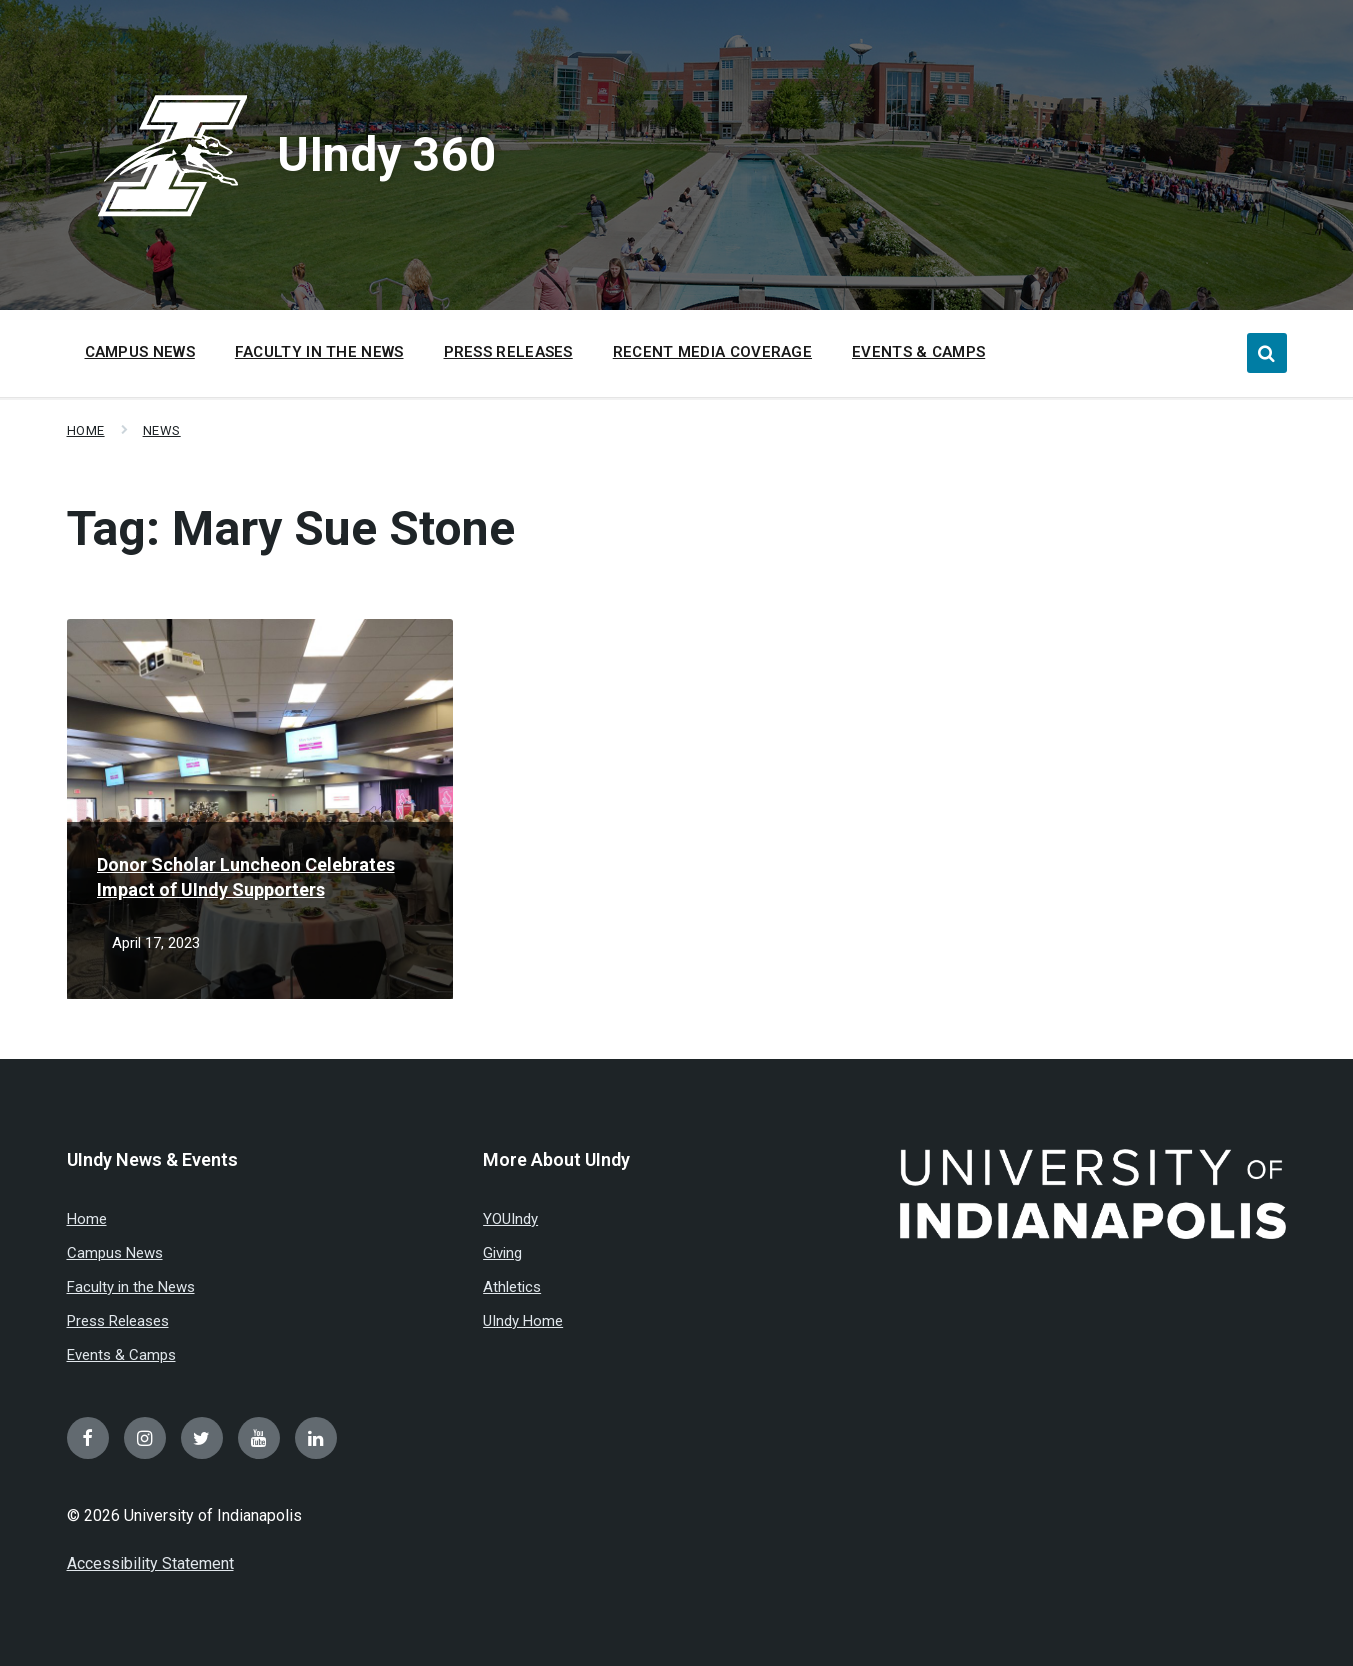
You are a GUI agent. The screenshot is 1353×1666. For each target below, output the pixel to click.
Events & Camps (121, 1355)
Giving (502, 1253)
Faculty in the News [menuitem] (319, 352)
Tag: (291, 528)
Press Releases (118, 1321)
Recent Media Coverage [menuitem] (712, 352)
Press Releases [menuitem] (508, 352)
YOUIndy (510, 1219)
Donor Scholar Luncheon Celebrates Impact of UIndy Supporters (246, 877)
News (162, 430)
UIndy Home (523, 1321)
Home (86, 430)
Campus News (115, 1253)
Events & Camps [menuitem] (918, 352)
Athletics (512, 1287)
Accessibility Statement (150, 1563)
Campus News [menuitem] (140, 352)
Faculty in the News (131, 1287)
